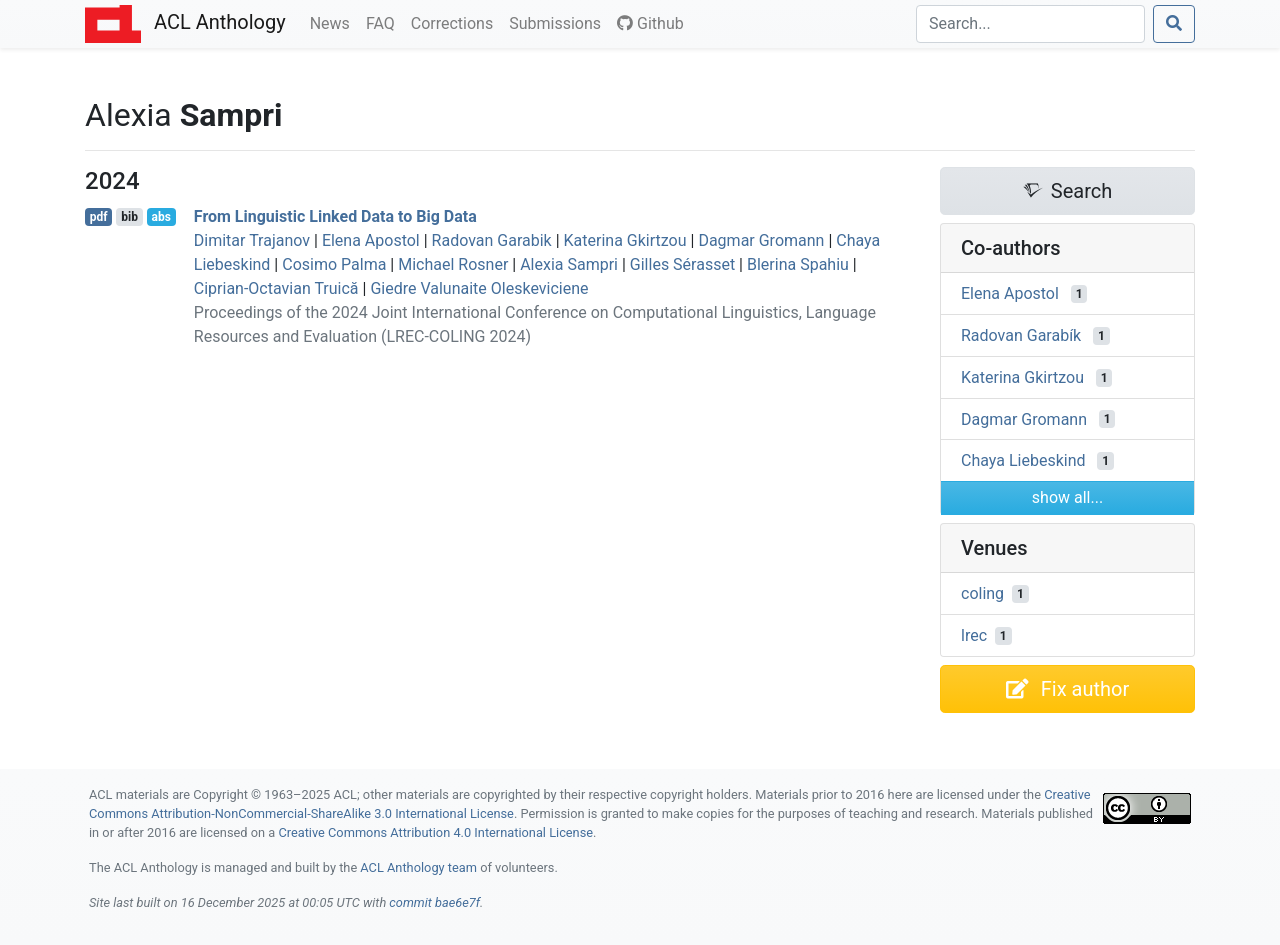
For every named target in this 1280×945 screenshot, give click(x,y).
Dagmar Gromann (761, 240)
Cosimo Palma (334, 264)
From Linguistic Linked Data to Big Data (335, 216)
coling (982, 593)
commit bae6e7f (434, 902)
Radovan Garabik (492, 240)
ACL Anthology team (418, 867)
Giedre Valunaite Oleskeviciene (479, 288)
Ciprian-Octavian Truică (276, 288)
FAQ (384, 22)
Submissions (559, 22)
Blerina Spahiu (798, 264)
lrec (974, 635)
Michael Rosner (453, 264)
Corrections (456, 22)
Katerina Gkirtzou (625, 240)
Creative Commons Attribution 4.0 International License (435, 832)
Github (650, 23)
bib (129, 217)
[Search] (1030, 24)
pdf (99, 217)
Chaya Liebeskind (1023, 460)
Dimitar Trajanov (252, 240)
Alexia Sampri (569, 264)
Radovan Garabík (1021, 335)
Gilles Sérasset (682, 264)
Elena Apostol (371, 240)
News (334, 22)
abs (160, 217)
